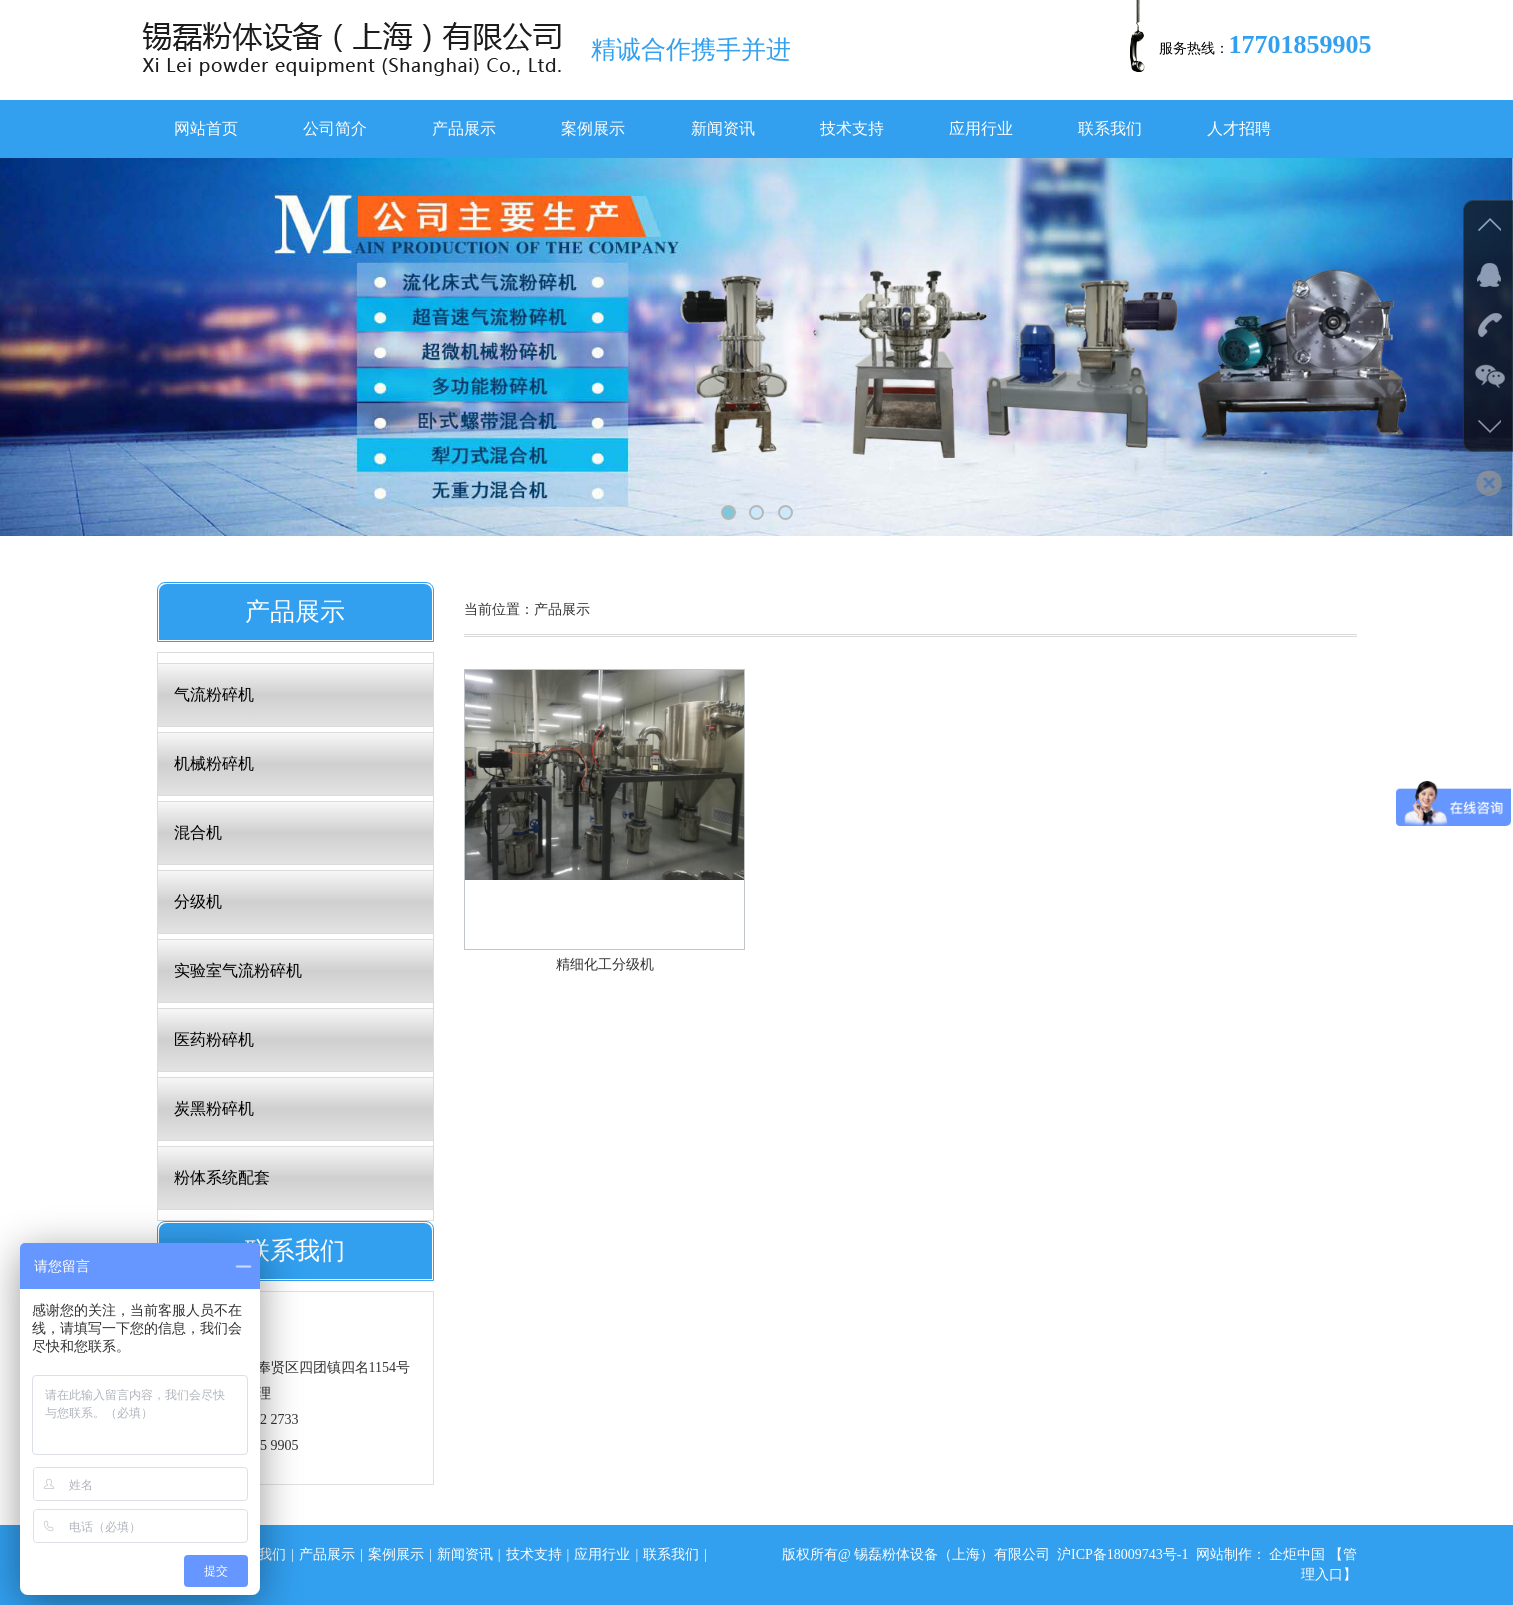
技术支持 (852, 128)
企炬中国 (1297, 1554)
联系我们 (1110, 128)
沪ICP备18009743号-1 (1122, 1554)
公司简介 (335, 128)
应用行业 (981, 128)
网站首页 (206, 128)
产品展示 (464, 128)
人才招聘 (1239, 128)
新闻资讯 (723, 128)
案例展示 (593, 128)
